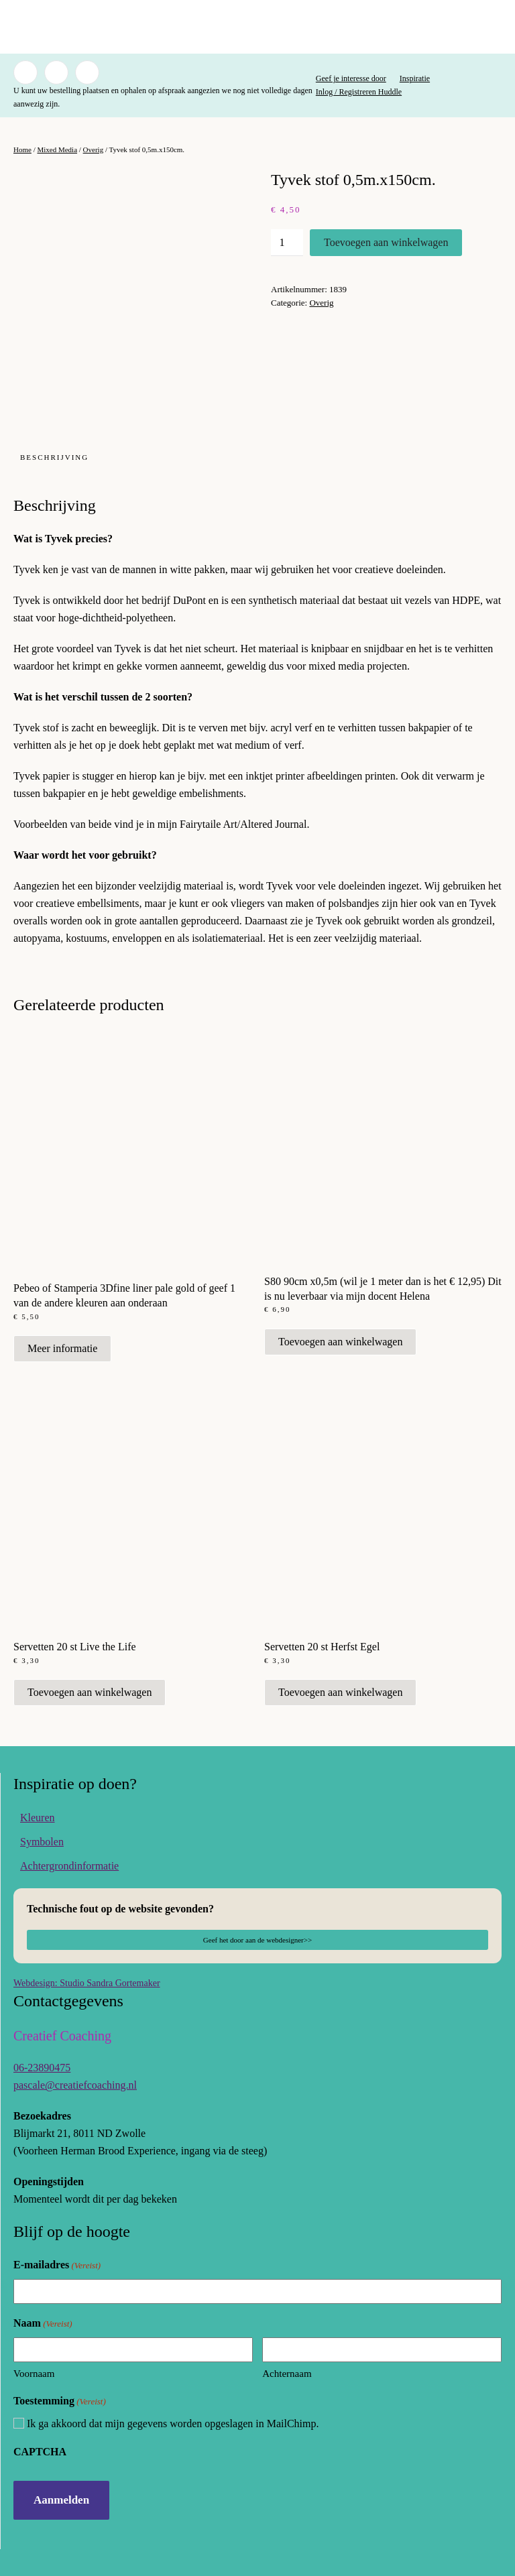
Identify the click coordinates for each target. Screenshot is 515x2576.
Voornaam (33, 2373)
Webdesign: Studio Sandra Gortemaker (86, 1983)
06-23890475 (41, 2067)
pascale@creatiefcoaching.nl (75, 2085)
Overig (93, 149)
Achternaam (286, 2373)
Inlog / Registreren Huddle (359, 92)
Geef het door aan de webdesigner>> (257, 1940)
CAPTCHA (39, 2451)
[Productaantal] (287, 242)
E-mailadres (57, 2265)
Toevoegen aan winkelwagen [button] (340, 1341)
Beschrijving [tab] (54, 457)
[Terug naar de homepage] (257, 27)
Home (22, 149)
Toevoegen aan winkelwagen (386, 242)
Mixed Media (57, 149)
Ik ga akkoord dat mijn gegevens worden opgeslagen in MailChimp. (173, 2423)
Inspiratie (415, 78)
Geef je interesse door (351, 78)
